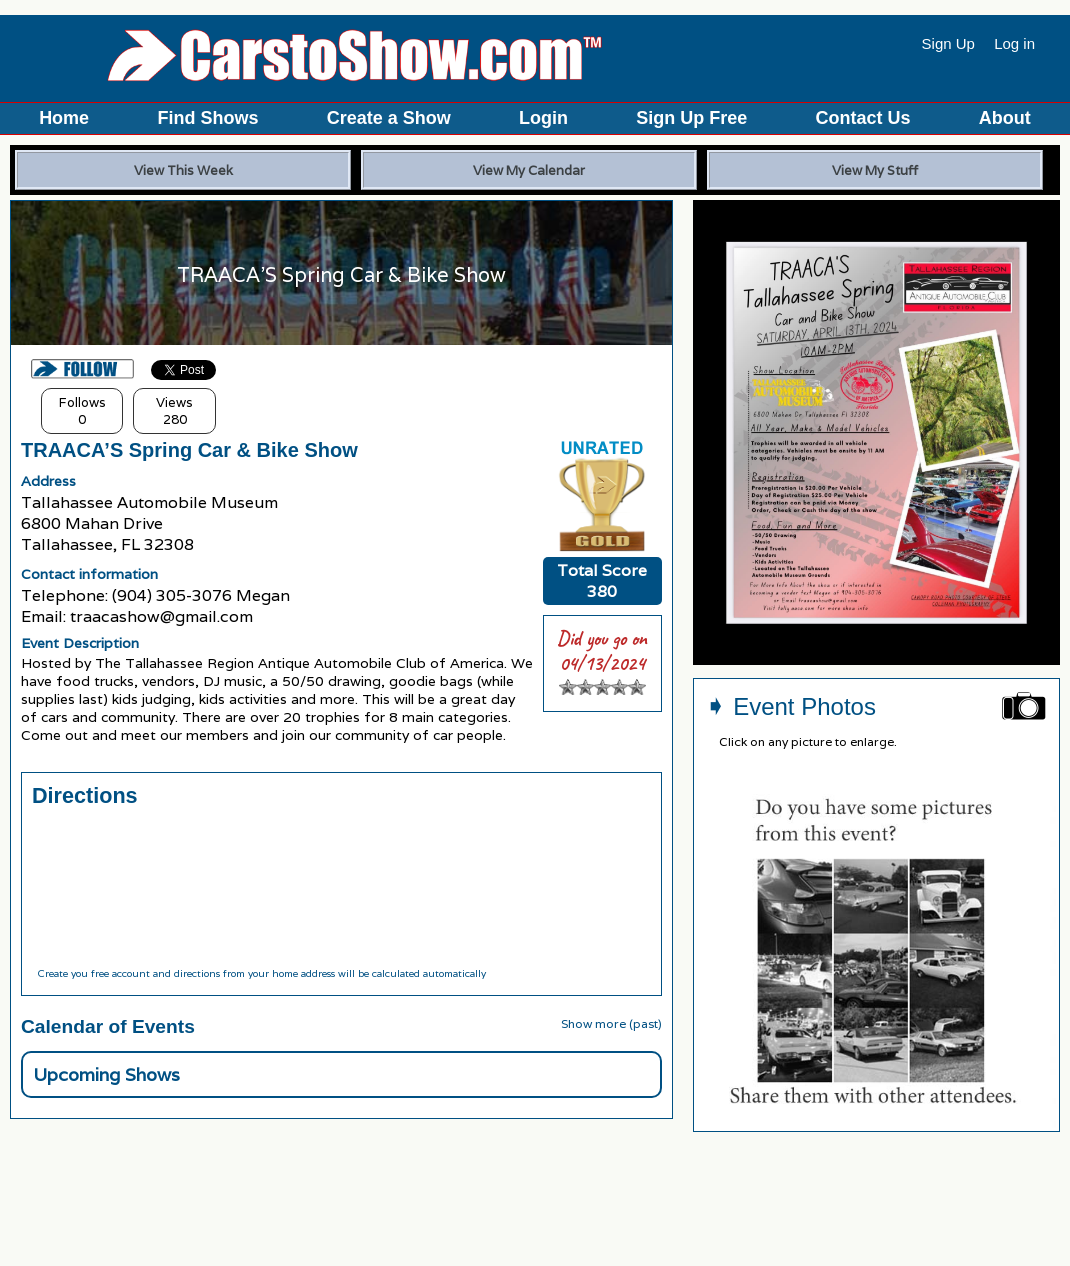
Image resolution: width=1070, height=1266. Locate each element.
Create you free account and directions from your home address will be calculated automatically (261, 973)
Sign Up (948, 43)
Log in (1014, 43)
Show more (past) (611, 1023)
